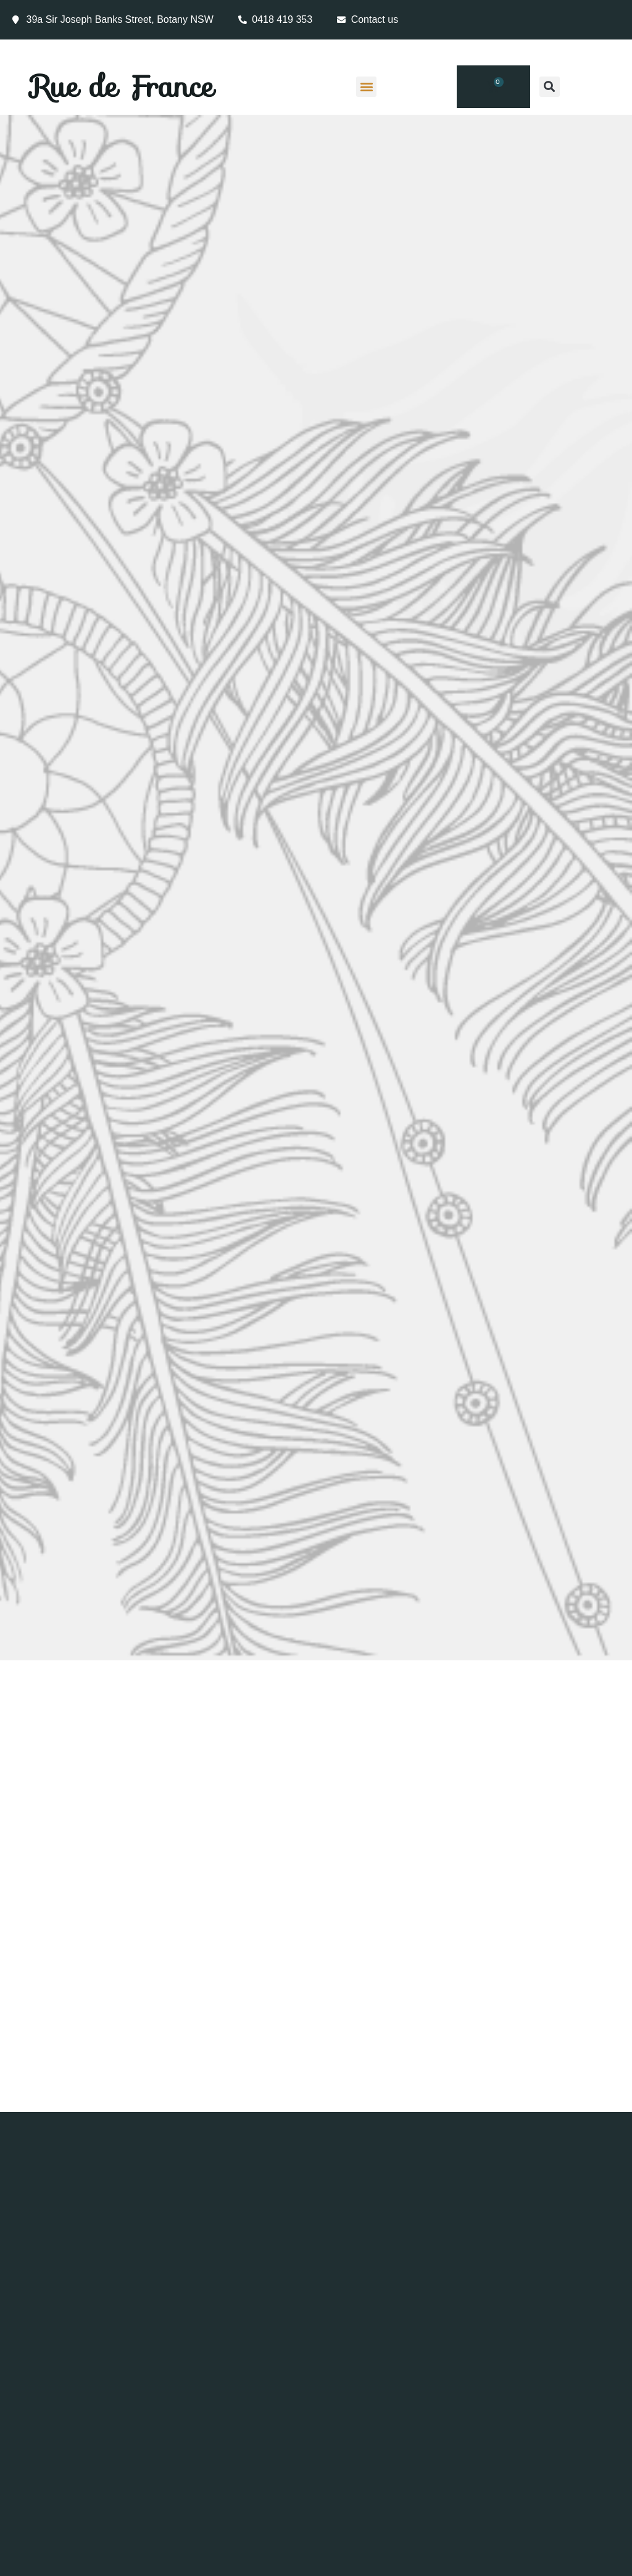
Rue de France (122, 86)
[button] (366, 87)
